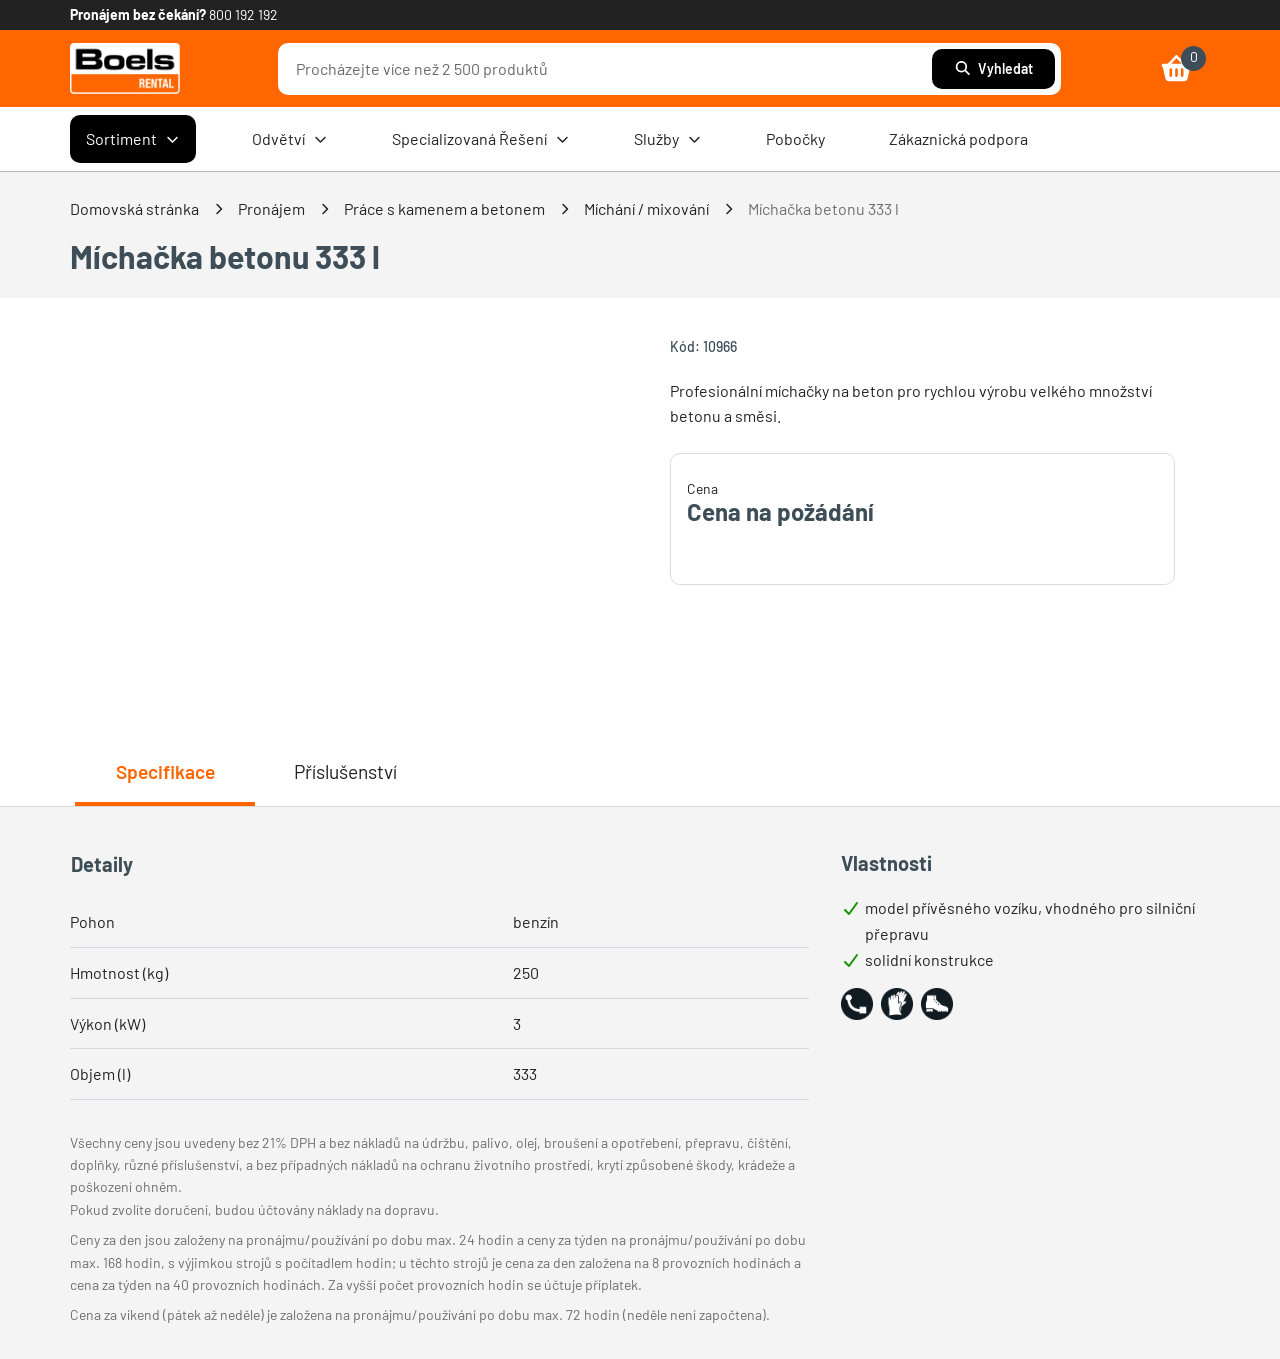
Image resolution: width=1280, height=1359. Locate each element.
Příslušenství (345, 771)
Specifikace (165, 771)
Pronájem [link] (271, 208)
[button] (857, 1004)
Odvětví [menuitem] (290, 139)
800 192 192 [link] (243, 14)
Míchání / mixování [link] (646, 208)
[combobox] (610, 69)
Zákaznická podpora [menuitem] (958, 138)
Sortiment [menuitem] (133, 139)
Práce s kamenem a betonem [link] (444, 208)
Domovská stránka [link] (134, 208)
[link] (125, 68)
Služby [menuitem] (668, 139)
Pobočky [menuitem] (795, 138)
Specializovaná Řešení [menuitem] (481, 139)
